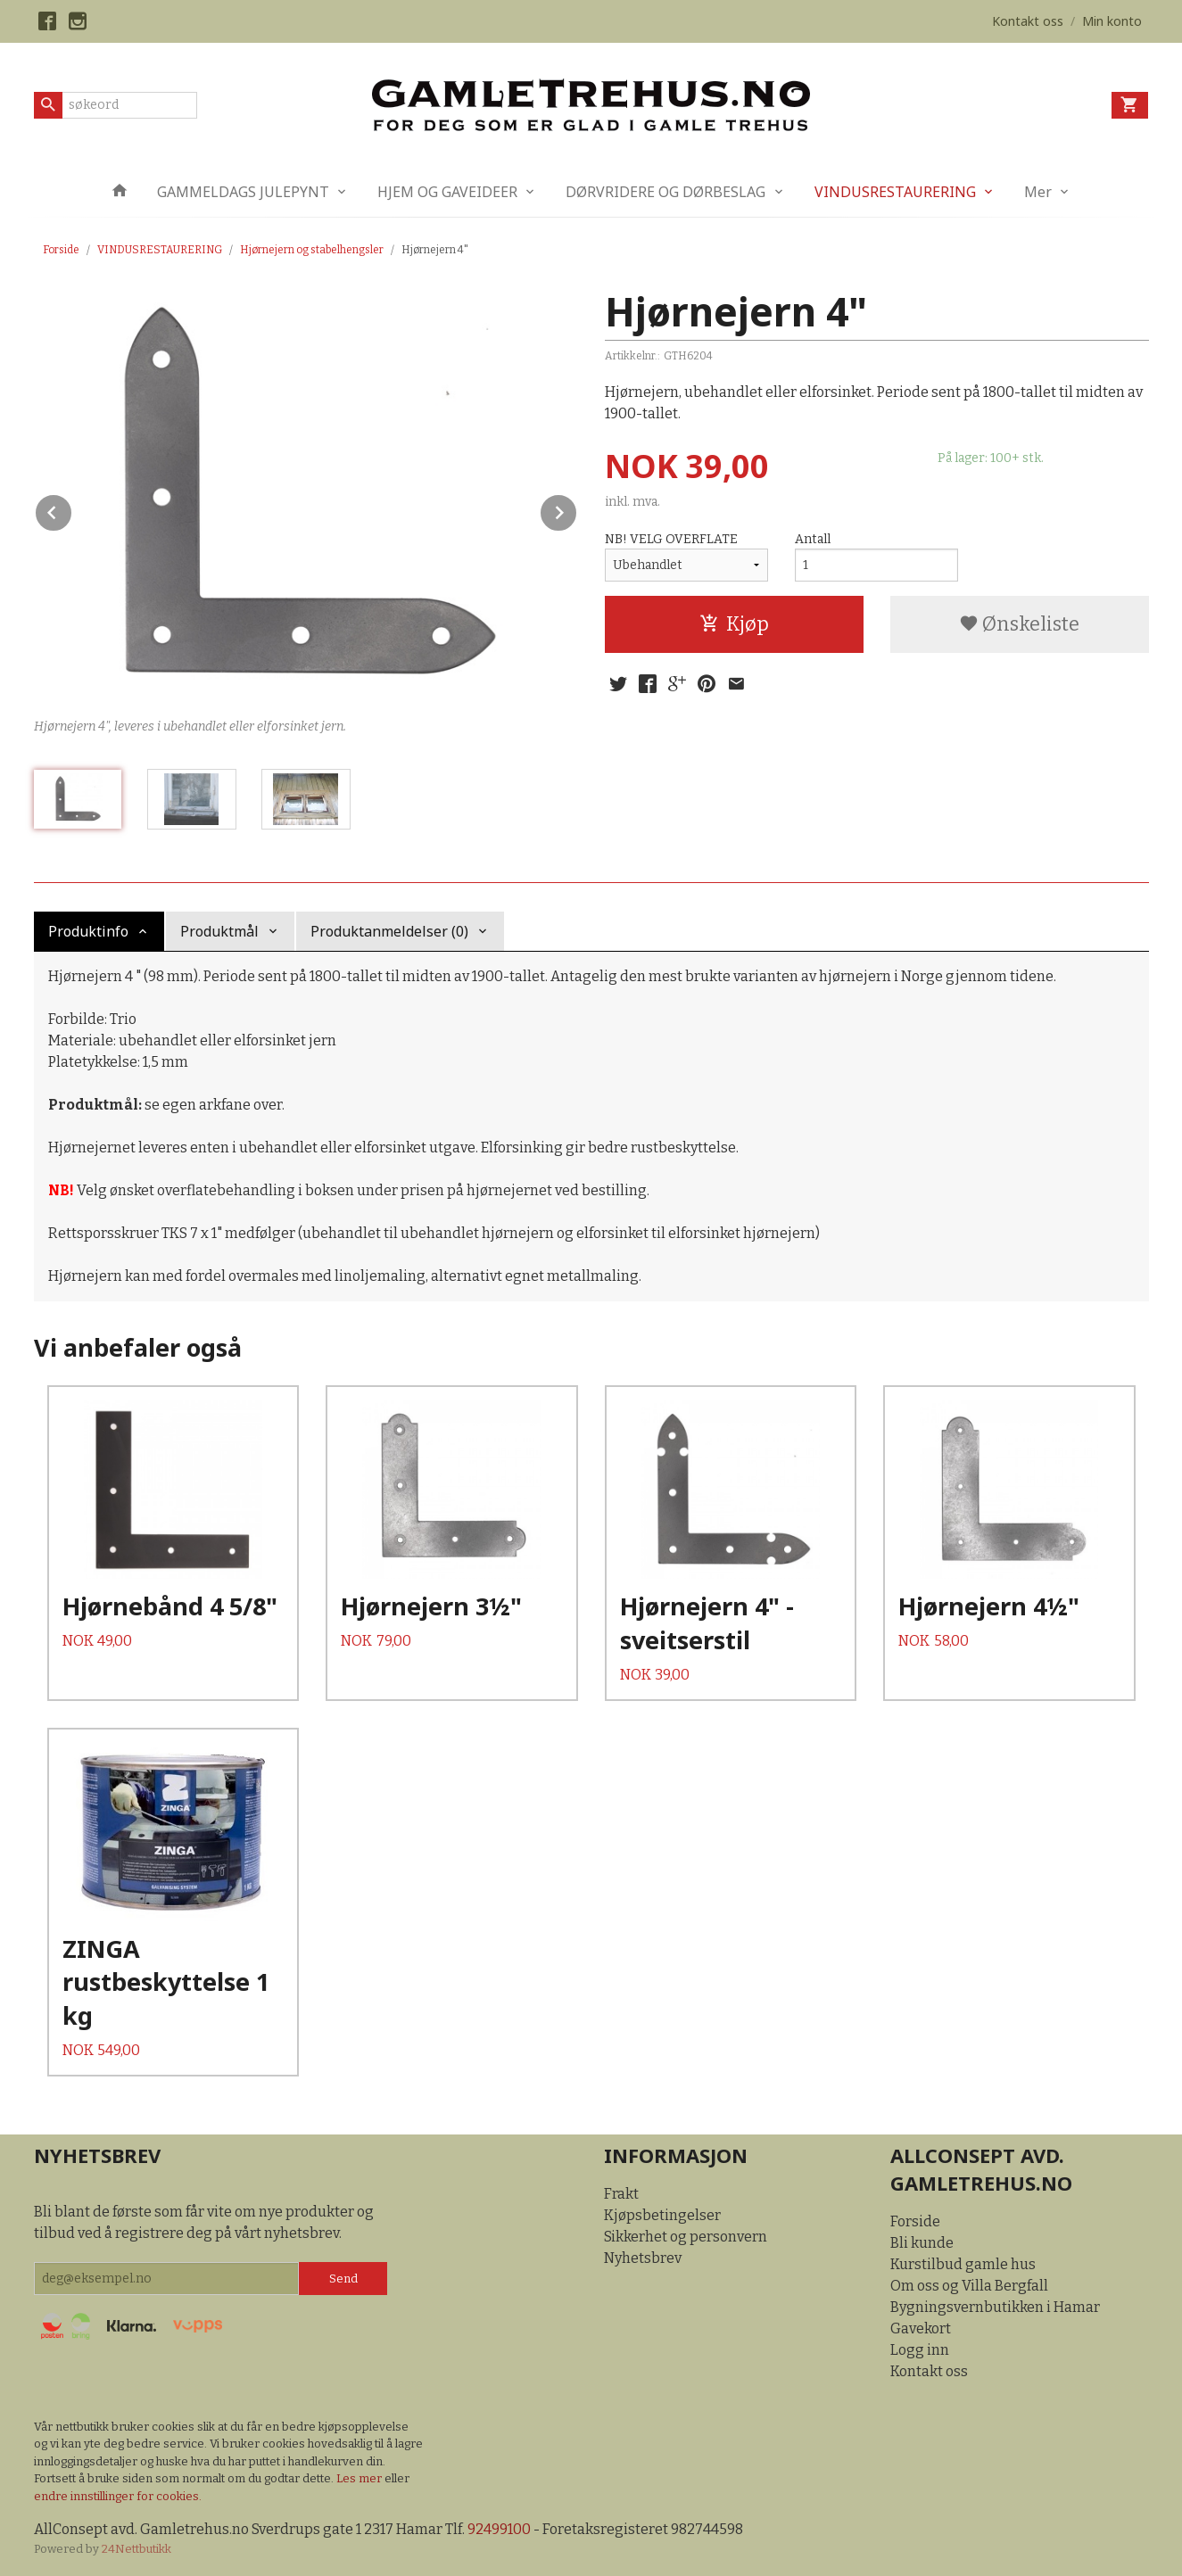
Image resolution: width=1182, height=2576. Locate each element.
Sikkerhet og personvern (685, 2236)
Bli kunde (922, 2242)
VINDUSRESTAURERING (895, 192)
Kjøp (734, 624)
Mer (1038, 192)
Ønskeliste (1019, 624)
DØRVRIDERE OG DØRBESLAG (665, 192)
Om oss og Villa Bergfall (969, 2285)
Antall (813, 539)
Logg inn (919, 2349)
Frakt (621, 2193)
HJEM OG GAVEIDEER (447, 192)
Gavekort (920, 2328)
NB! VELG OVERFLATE (671, 539)
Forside (61, 250)
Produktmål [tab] (219, 931)
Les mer (360, 2478)
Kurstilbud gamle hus (963, 2264)
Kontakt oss (929, 2371)
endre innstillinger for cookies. (118, 2496)
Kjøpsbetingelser (662, 2215)
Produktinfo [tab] (88, 931)
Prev (72, 510)
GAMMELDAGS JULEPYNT (243, 192)
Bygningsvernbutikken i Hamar (995, 2307)
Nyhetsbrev (643, 2258)
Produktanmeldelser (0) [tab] (389, 931)
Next (577, 510)
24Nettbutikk (136, 2548)
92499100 (499, 2529)
